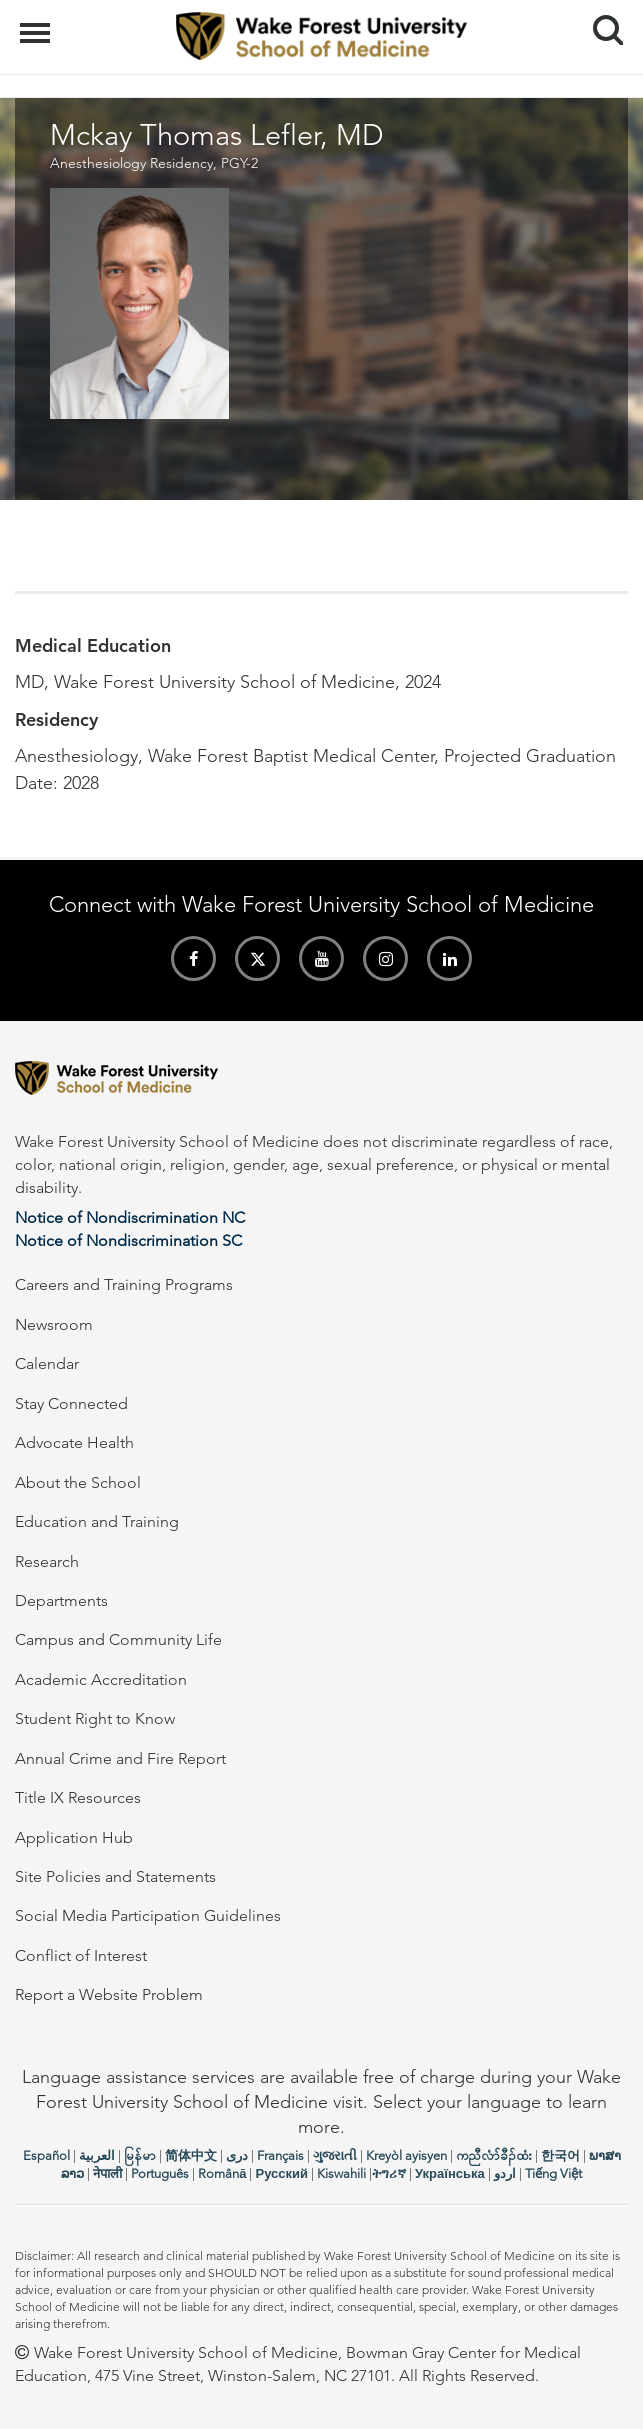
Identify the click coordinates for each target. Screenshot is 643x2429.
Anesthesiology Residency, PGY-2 (154, 163)
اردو (505, 2173)
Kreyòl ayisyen (406, 2155)
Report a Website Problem (109, 1994)
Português (160, 2173)
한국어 (560, 2155)
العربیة (97, 2155)
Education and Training (97, 1521)
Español (46, 2155)
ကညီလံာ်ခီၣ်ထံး (494, 2155)
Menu (37, 23)
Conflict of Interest (81, 1955)
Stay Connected (71, 1403)
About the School (78, 1482)
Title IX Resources (78, 1797)
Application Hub (74, 1837)
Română (222, 2173)
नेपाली (107, 2173)
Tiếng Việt (553, 2173)
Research (47, 1561)
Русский (281, 2173)
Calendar (47, 1363)
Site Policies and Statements (115, 1876)
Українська (450, 2173)
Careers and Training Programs (124, 1284)
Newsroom (54, 1324)
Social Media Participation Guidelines (148, 1915)
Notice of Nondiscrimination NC (130, 1217)
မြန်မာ (140, 2155)
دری (237, 2155)
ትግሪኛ (389, 2173)
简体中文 (191, 2155)
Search (600, 22)
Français (280, 2155)
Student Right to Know (95, 1718)
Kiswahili (341, 2173)
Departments (61, 1600)
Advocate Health (74, 1442)
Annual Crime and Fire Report (120, 1758)
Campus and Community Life (118, 1639)
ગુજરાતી (335, 2155)
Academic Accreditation (101, 1679)
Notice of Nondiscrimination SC (128, 1240)
